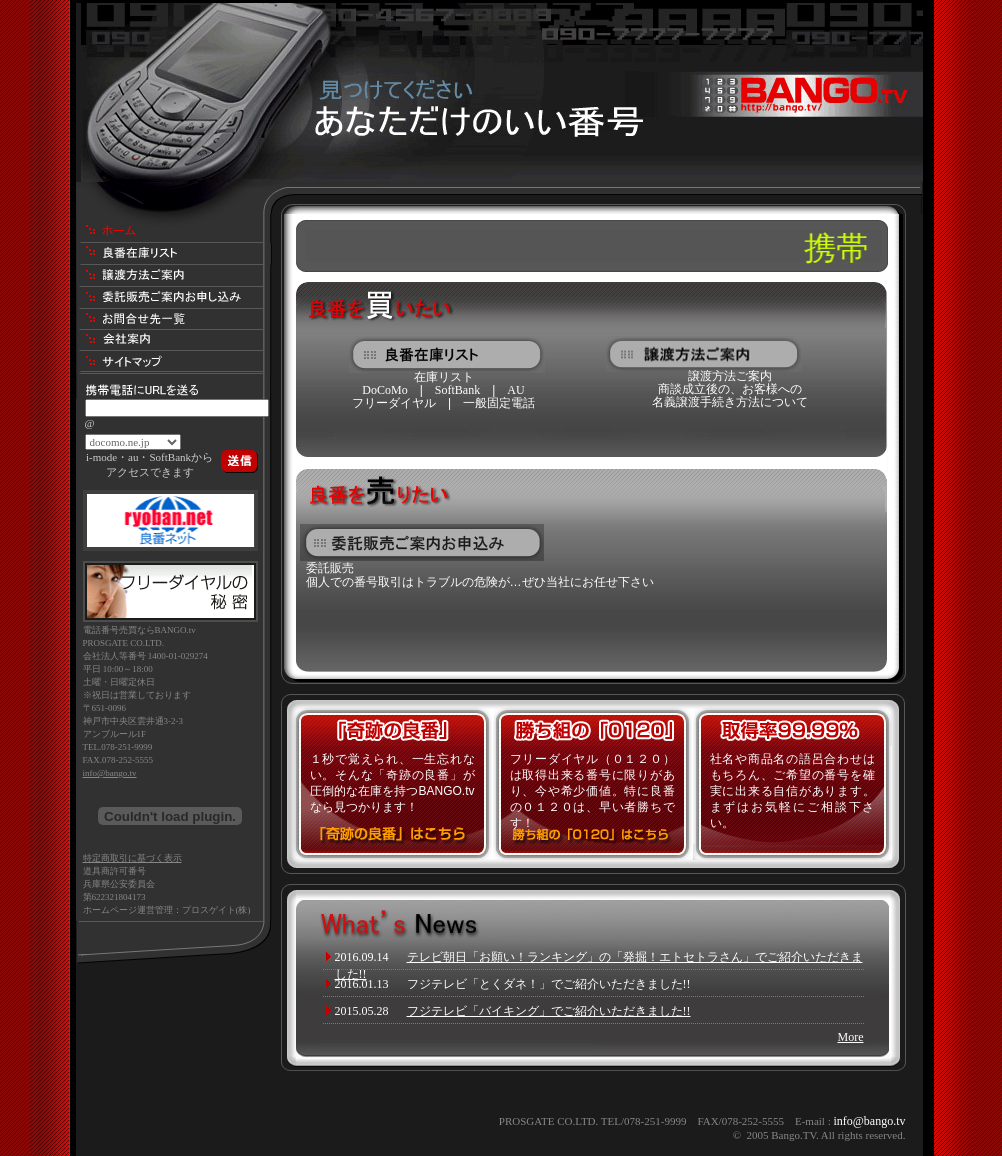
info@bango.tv (110, 773)
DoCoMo (384, 390)
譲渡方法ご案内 (730, 376)
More (851, 1037)
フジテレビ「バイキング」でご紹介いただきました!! (549, 1011)
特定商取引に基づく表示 (132, 858)
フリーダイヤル (394, 403)
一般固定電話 (499, 403)
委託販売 (330, 568)
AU (515, 390)
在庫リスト (444, 377)
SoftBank (457, 390)
